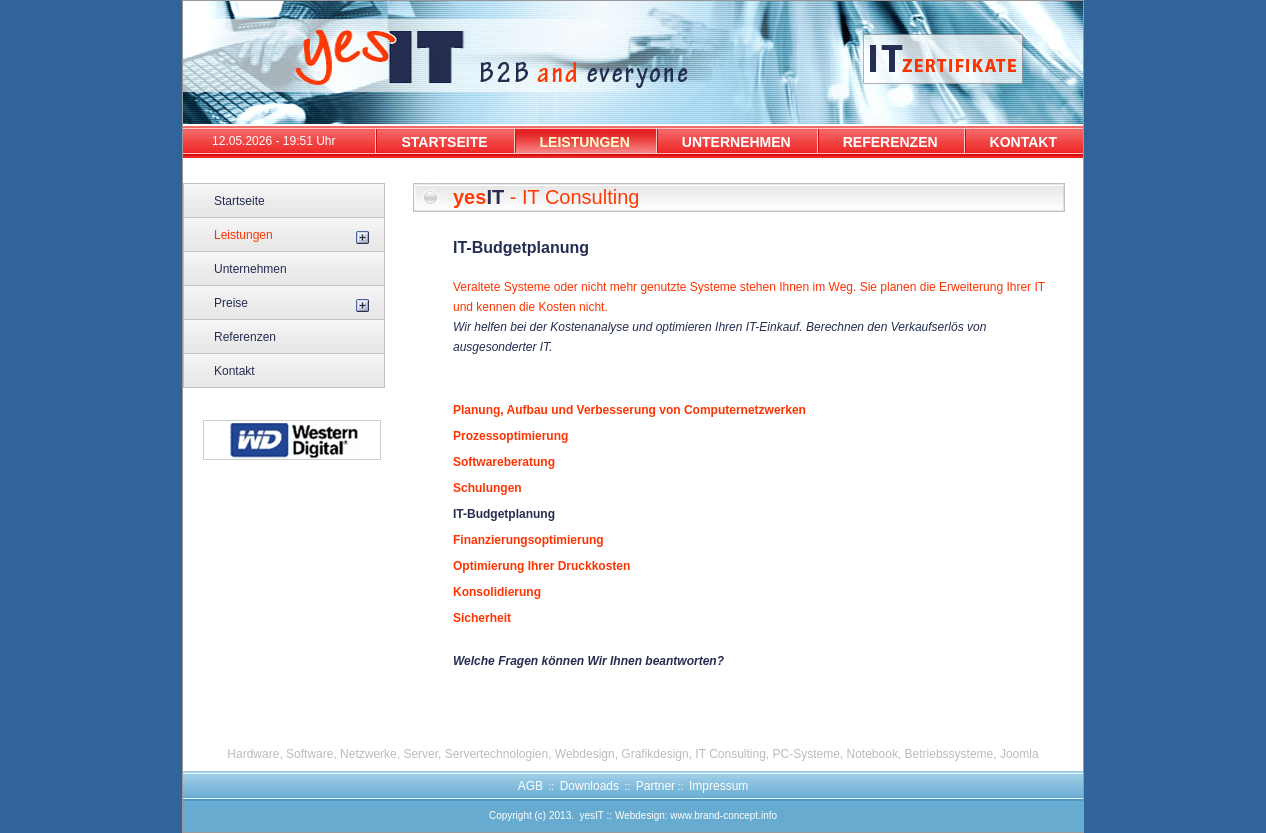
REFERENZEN (890, 142)
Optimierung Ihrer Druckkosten (541, 566)
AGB (530, 786)
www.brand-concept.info (723, 815)
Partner (655, 786)
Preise (231, 303)
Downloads (589, 786)
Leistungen (243, 235)
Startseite (239, 201)
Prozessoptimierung (510, 436)
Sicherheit (482, 618)
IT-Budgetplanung (504, 514)
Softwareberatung (504, 462)
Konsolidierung (497, 592)
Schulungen (487, 488)
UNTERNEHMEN (736, 142)
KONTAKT (1023, 142)
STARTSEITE (444, 142)
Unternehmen (250, 269)
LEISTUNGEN (585, 142)
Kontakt (234, 371)
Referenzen (245, 337)
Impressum (718, 786)
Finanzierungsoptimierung (528, 540)
